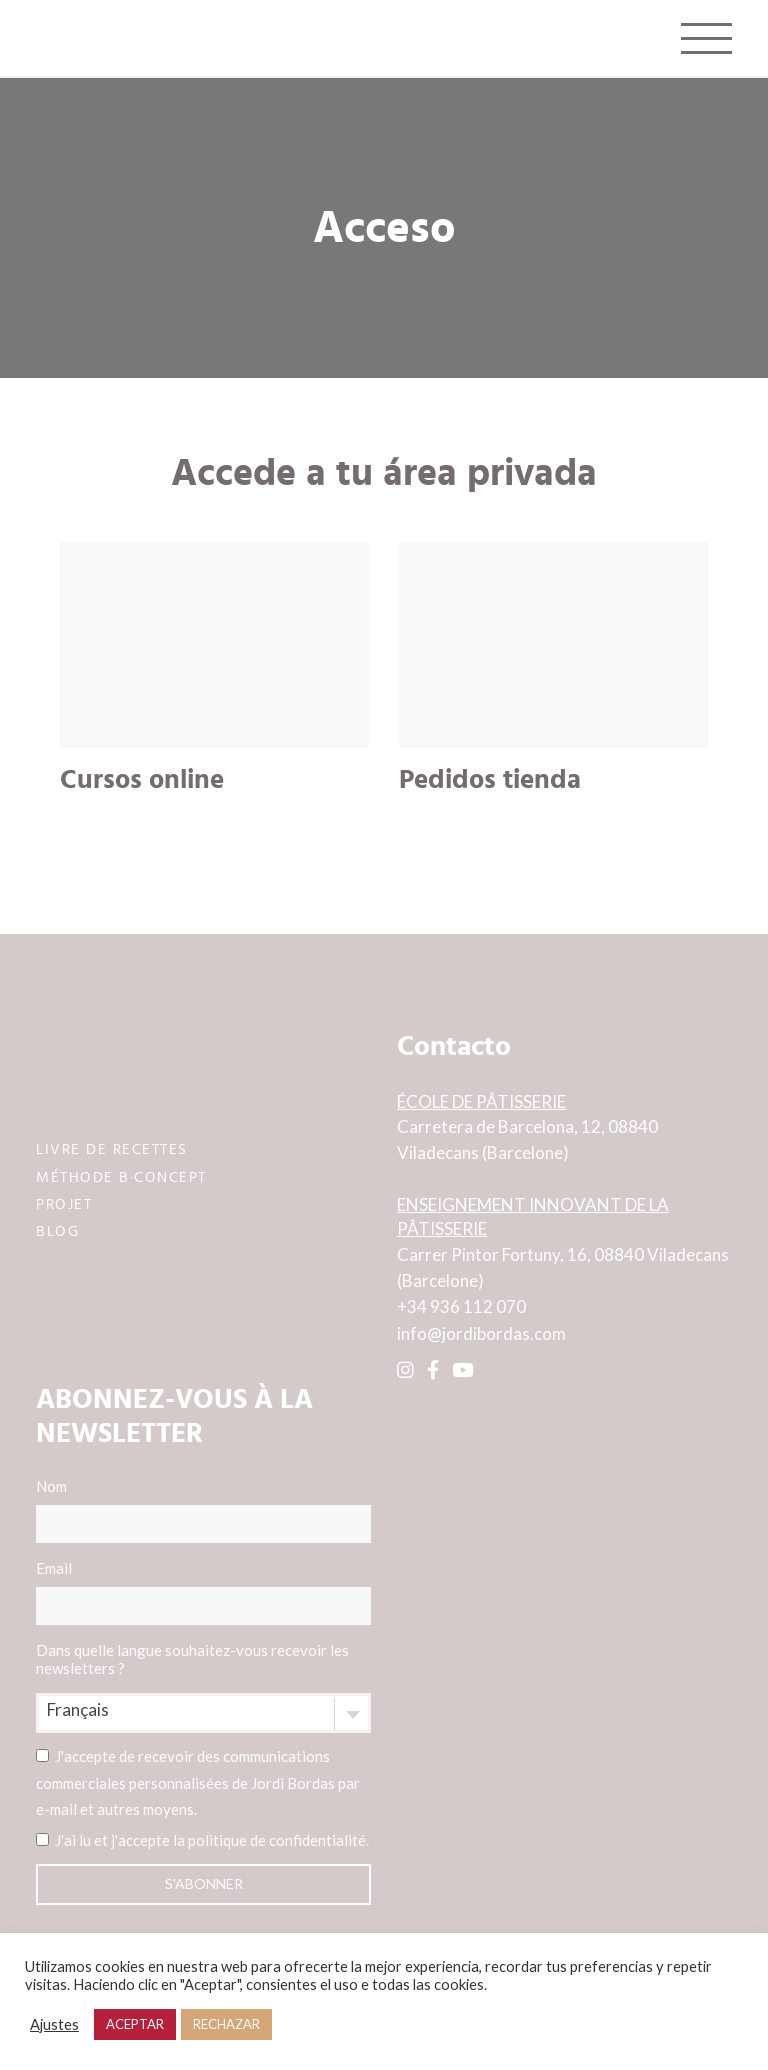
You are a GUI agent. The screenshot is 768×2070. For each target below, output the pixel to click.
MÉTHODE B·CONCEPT (121, 1175)
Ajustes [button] (54, 2024)
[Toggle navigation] (706, 38)
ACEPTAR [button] (135, 2024)
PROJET (64, 1202)
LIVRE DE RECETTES (112, 1148)
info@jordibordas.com (481, 1333)
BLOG (57, 1229)
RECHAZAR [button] (226, 2024)
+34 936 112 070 (461, 1306)
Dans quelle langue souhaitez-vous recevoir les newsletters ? (192, 1659)
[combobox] (203, 1713)
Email (203, 1592)
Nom (203, 1510)
